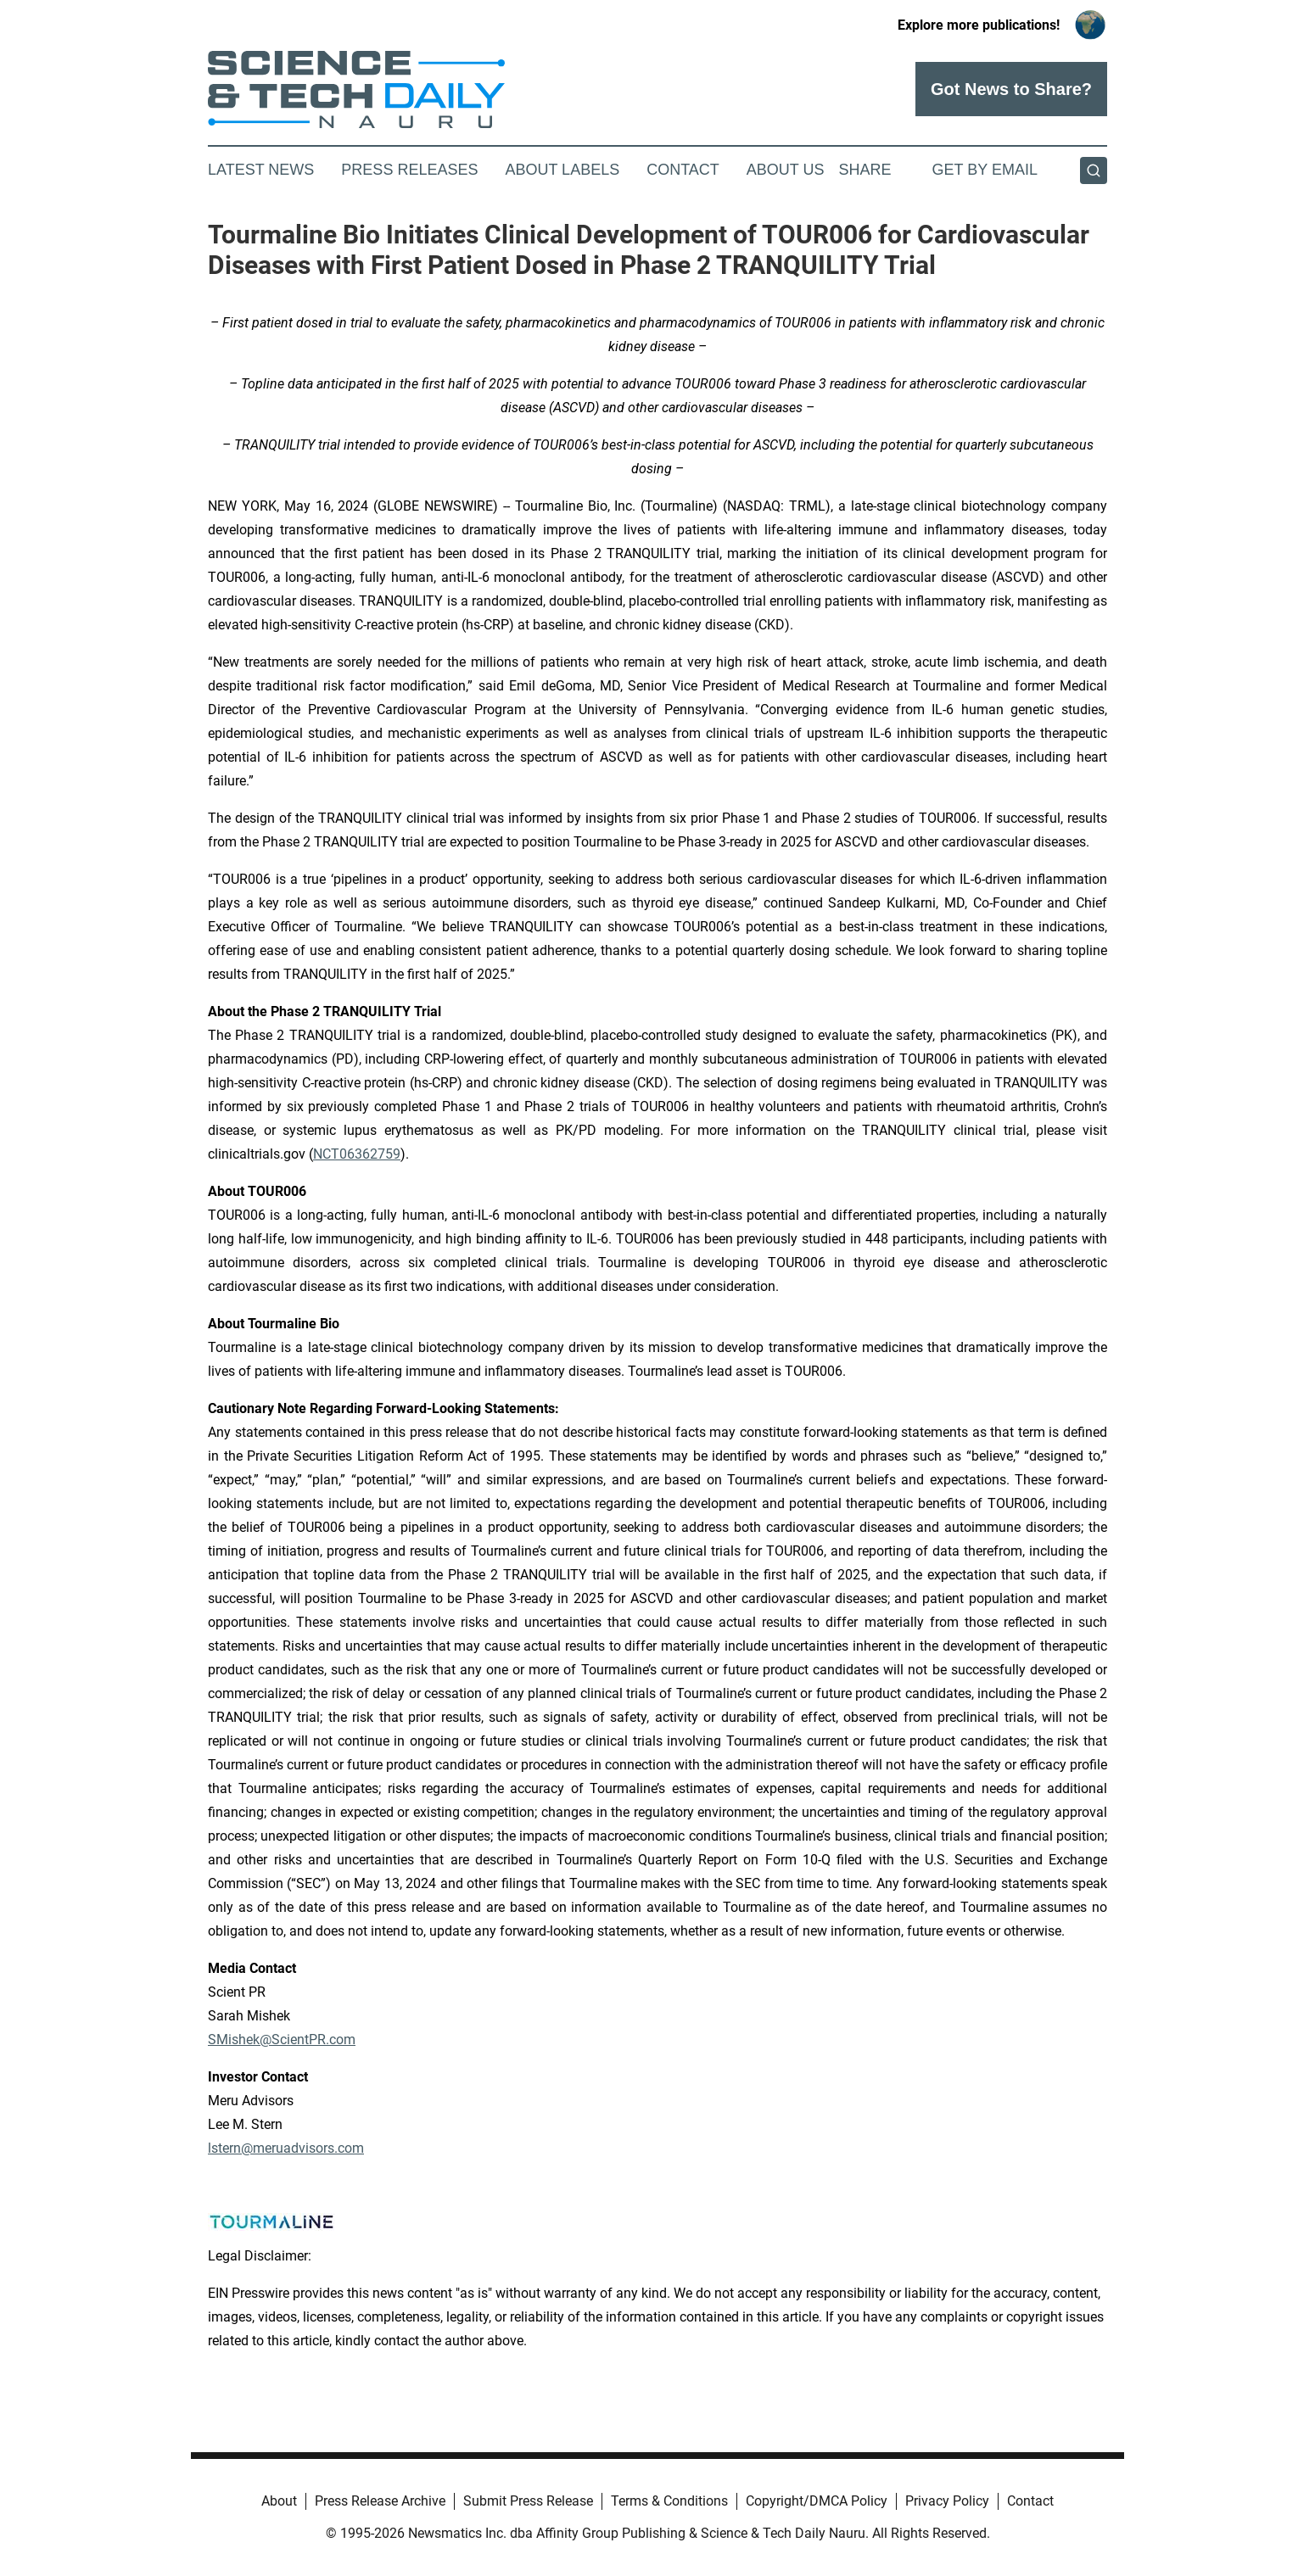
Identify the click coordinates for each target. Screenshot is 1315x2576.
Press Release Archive (380, 2501)
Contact (682, 169)
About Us (786, 169)
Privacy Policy (947, 2501)
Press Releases (409, 169)
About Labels (562, 169)
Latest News (261, 169)
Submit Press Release (528, 2501)
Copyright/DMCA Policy (816, 2501)
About (279, 2501)
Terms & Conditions (669, 2501)
